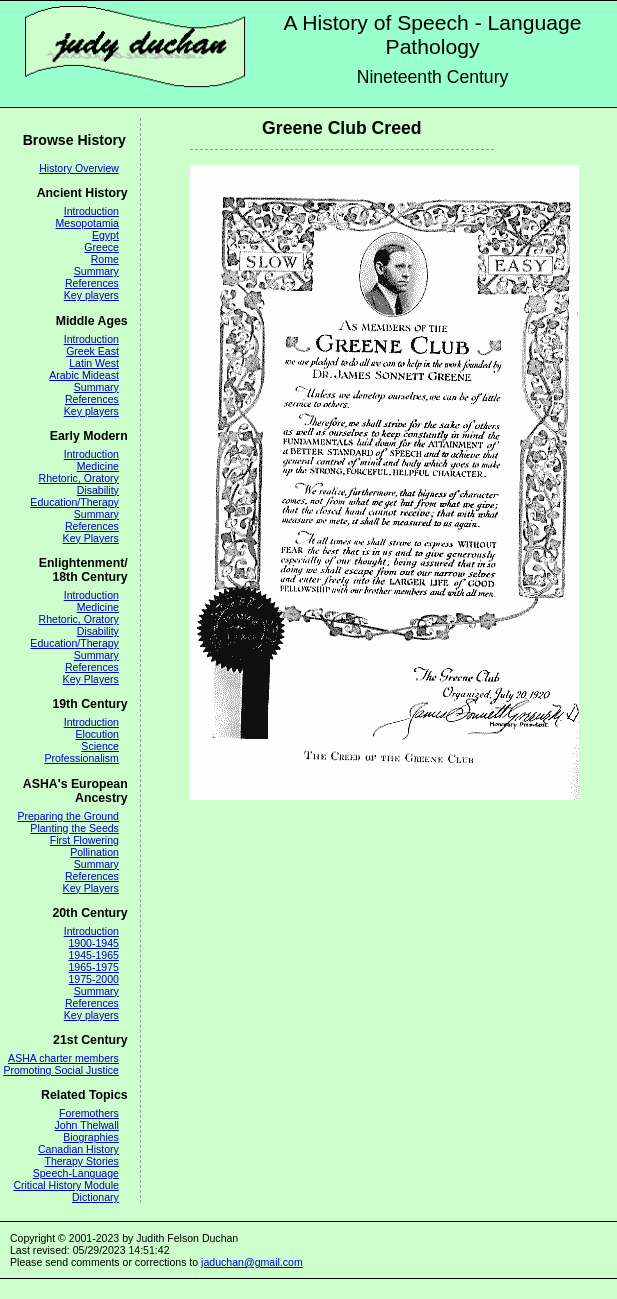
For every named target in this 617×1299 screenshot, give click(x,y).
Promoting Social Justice (60, 1070)
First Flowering (84, 840)
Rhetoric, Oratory (79, 478)
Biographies (91, 1137)
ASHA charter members (63, 1058)
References (92, 283)
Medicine (98, 466)
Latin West (94, 363)
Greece (101, 247)
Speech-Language (76, 1173)
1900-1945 (93, 943)
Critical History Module (66, 1185)
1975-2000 (93, 979)
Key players (91, 295)
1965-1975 (93, 967)
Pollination (94, 852)
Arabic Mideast (84, 375)
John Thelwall (87, 1125)
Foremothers (89, 1113)
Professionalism (81, 758)
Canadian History (78, 1149)
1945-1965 (93, 955)
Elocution (97, 734)
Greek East (92, 351)
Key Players (91, 538)
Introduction (91, 211)
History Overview (79, 168)
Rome (105, 259)
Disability (98, 490)
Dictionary (95, 1197)
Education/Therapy (74, 502)
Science (100, 746)
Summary (96, 271)
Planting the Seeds (74, 828)
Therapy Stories (81, 1161)
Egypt (105, 235)
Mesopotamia (87, 223)
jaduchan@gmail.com (252, 1262)
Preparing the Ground (67, 816)
